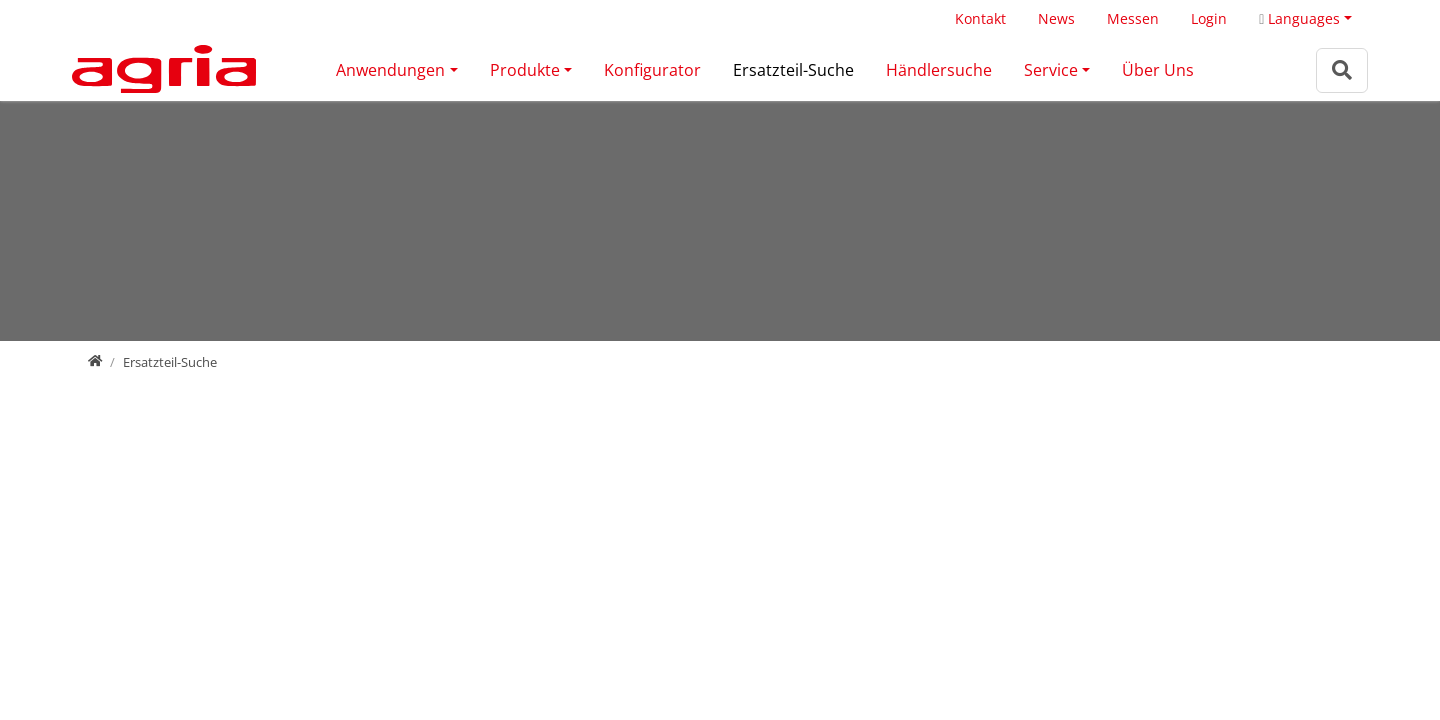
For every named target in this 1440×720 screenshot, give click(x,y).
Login (1209, 18)
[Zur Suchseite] (1342, 70)
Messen (1133, 18)
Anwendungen (390, 70)
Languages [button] (1299, 18)
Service (1051, 70)
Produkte (525, 70)
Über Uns (1158, 70)
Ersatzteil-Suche (793, 70)
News (1056, 18)
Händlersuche (939, 70)
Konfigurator (652, 70)
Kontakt (980, 18)
